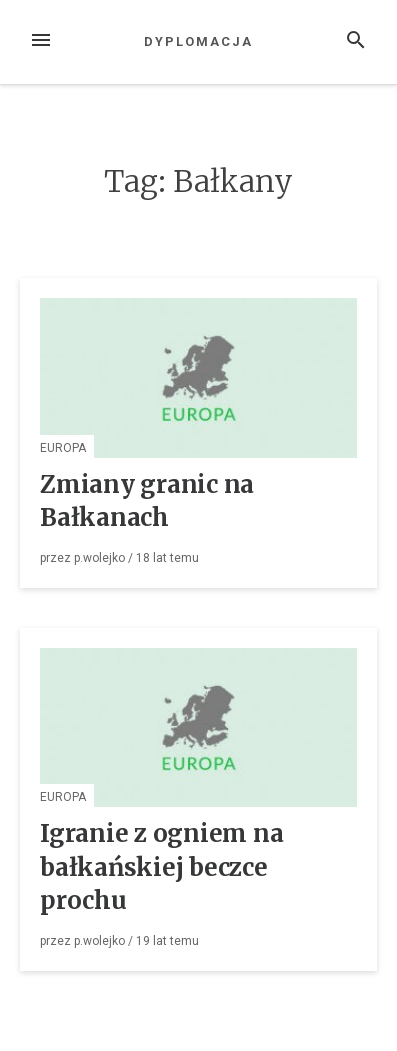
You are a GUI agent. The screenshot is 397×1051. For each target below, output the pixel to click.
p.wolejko (99, 558)
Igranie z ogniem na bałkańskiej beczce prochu (161, 867)
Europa (63, 448)
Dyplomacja (198, 41)
